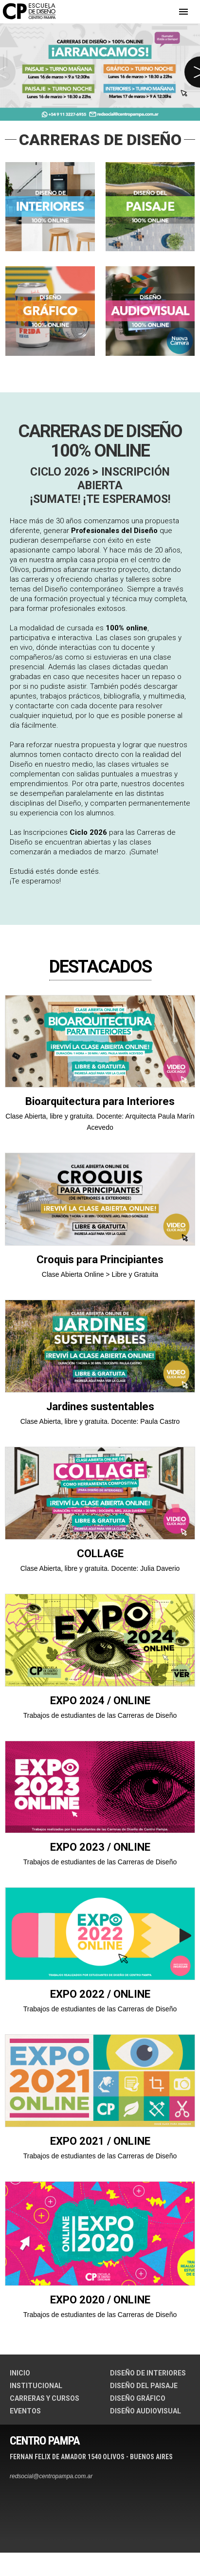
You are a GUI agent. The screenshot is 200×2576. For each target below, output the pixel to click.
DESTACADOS (100, 967)
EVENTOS (25, 2411)
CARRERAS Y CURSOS (44, 2398)
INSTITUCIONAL (36, 2386)
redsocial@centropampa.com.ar (51, 2476)
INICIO (20, 2373)
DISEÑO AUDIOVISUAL (145, 2411)
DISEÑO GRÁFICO (137, 2398)
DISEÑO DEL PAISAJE (144, 2386)
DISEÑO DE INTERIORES (148, 2373)
